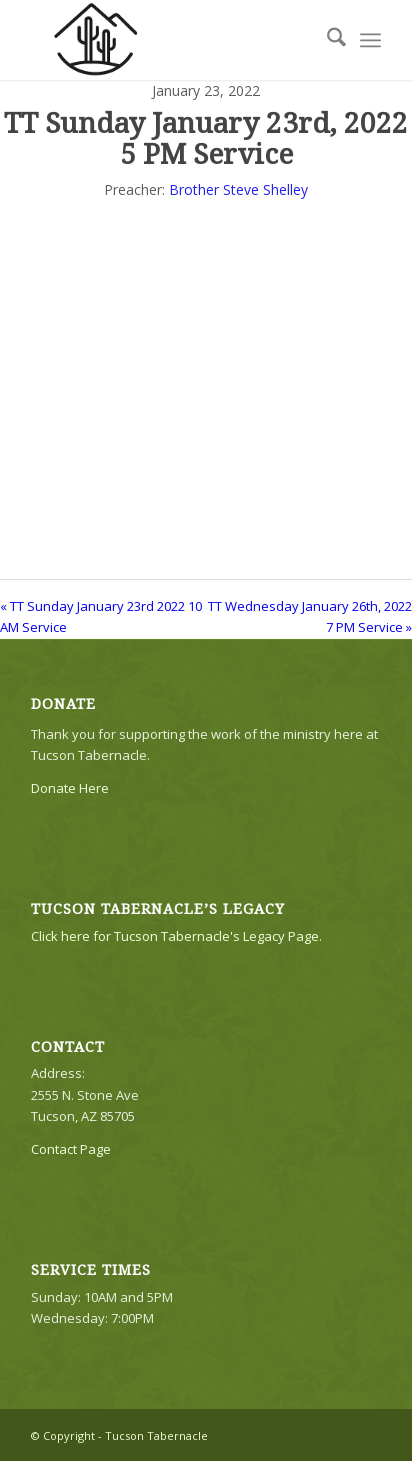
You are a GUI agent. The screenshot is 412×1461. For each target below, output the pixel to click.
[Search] (326, 40)
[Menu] (370, 40)
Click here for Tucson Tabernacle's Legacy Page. (176, 936)
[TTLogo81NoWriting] (171, 40)
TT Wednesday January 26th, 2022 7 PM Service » (310, 616)
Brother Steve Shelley (238, 189)
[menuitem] (326, 40)
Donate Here (70, 788)
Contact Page (71, 1149)
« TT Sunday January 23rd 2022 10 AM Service (101, 616)
